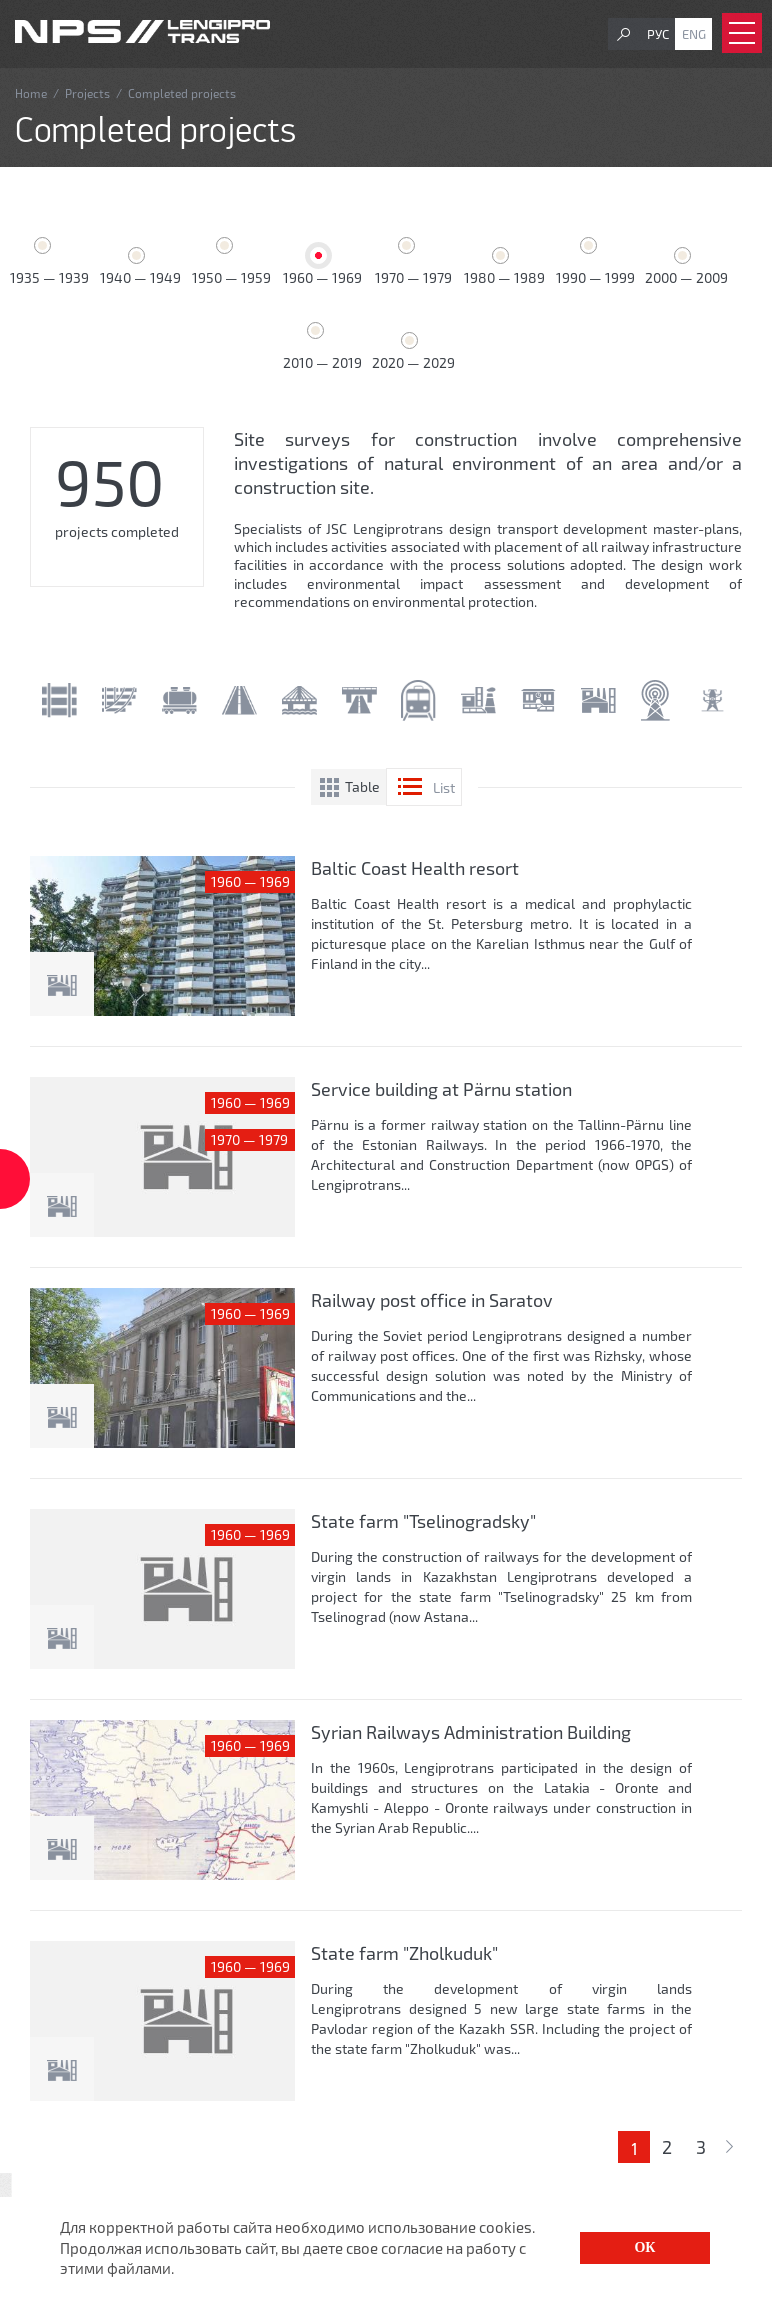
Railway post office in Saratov (432, 1300)
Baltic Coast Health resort (415, 868)
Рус (658, 34)
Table (362, 786)
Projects (87, 93)
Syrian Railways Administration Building (471, 1732)
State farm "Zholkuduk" (404, 1953)
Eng (694, 34)
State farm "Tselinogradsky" (423, 1521)
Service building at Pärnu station (441, 1089)
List (444, 787)
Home (31, 93)
